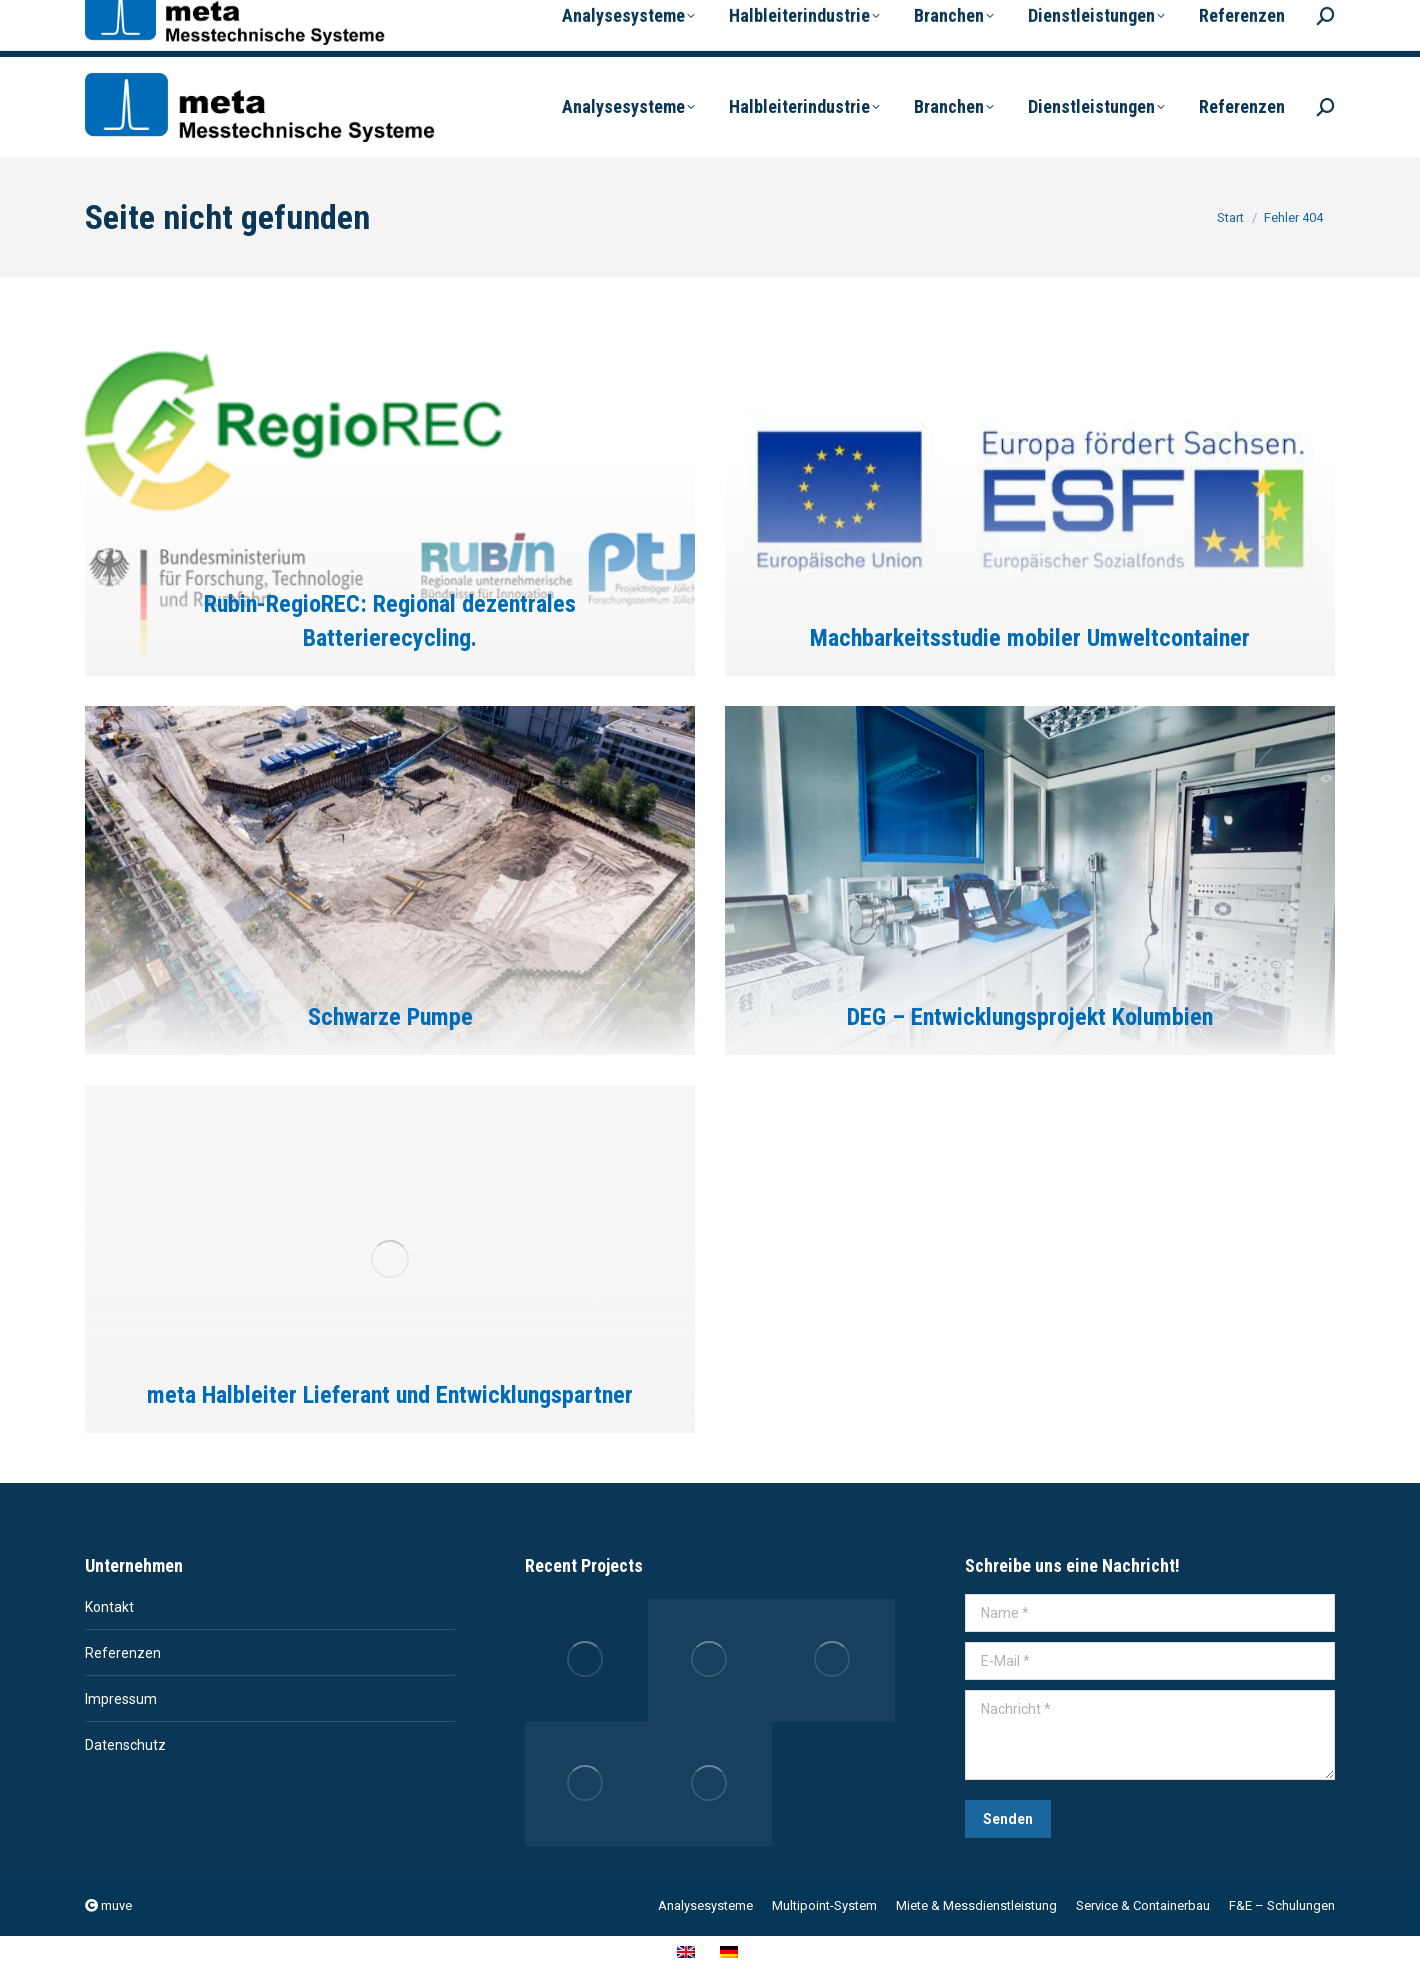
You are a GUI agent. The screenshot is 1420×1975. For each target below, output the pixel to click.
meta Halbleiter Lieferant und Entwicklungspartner (390, 1395)
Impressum (121, 1699)
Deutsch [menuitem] (1083, 33)
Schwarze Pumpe (390, 1017)
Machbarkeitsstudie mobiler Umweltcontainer (1030, 638)
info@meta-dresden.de (310, 28)
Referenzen (123, 1653)
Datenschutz (125, 1745)
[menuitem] (966, 23)
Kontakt (109, 1607)
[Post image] (390, 501)
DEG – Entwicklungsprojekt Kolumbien (1030, 1017)
